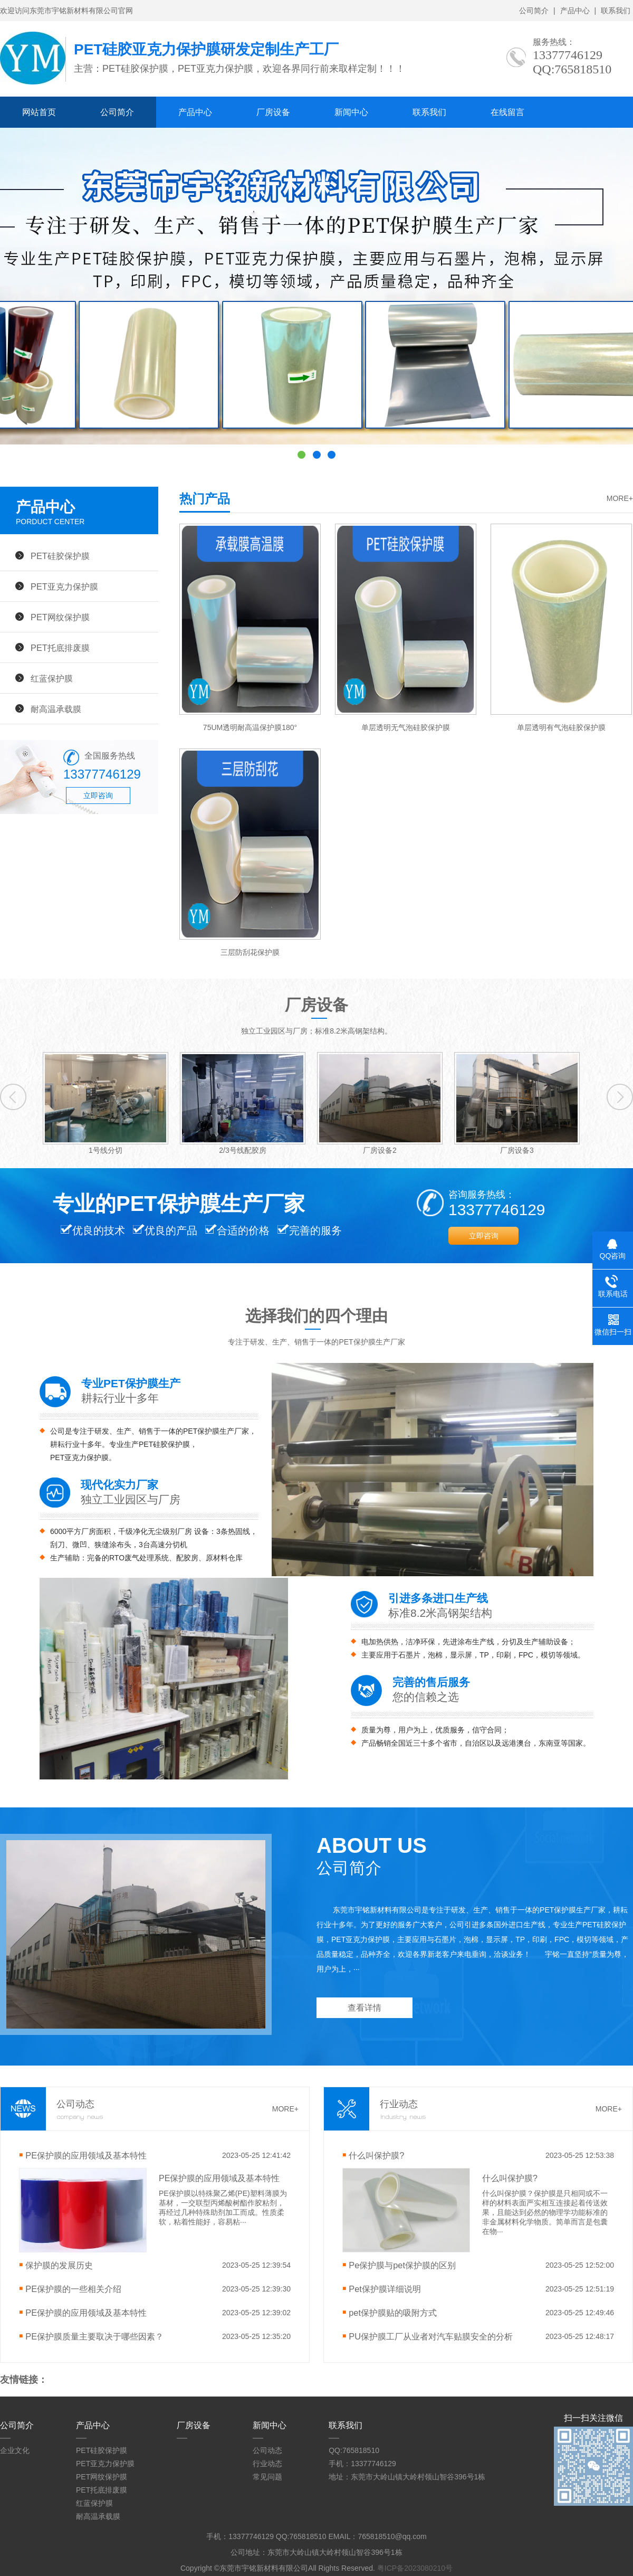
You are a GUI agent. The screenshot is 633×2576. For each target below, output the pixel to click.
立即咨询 (98, 795)
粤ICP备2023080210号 (415, 2568)
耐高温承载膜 (56, 709)
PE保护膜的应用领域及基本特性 (86, 2155)
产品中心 (575, 10)
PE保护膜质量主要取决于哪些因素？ (94, 2336)
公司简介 (534, 10)
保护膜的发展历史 (59, 2265)
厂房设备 (273, 112)
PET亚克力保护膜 (64, 586)
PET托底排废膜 (60, 647)
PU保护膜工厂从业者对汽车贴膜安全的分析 (431, 2336)
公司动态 (267, 2450)
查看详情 (364, 2007)
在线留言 (507, 112)
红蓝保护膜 (52, 678)
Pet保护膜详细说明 (385, 2289)
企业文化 (15, 2450)
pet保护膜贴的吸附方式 (393, 2312)
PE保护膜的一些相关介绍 (73, 2289)
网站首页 (39, 112)
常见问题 (267, 2477)
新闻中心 (351, 112)
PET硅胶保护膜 (60, 556)
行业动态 (267, 2463)
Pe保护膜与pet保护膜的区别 (402, 2265)
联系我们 (615, 10)
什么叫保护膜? (376, 2155)
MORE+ (620, 498)
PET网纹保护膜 (60, 617)
